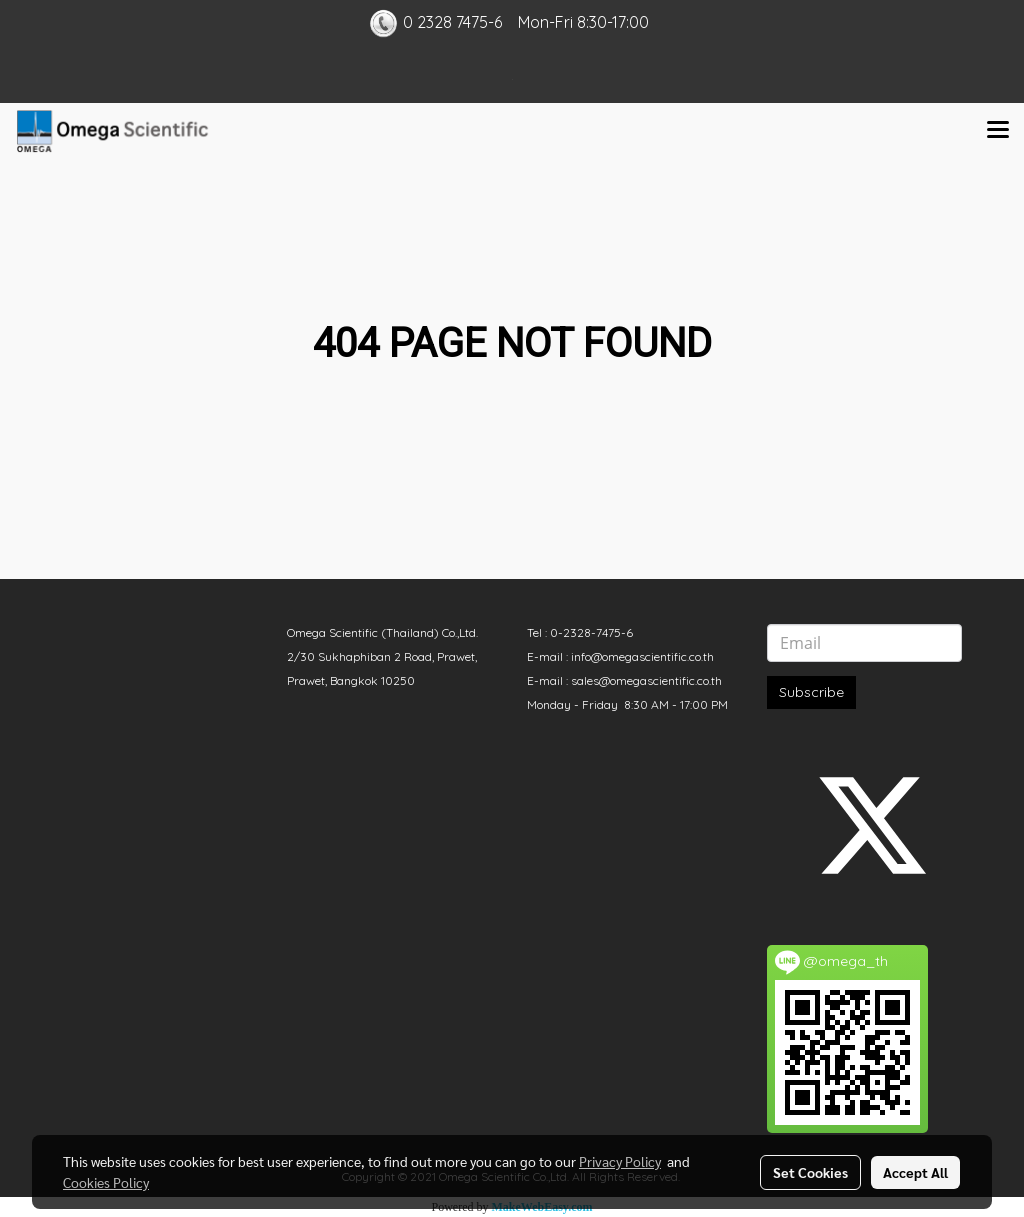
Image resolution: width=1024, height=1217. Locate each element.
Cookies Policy (106, 1182)
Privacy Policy (620, 1161)
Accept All (915, 1172)
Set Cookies (810, 1172)
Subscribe (811, 692)
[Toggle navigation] (998, 131)
